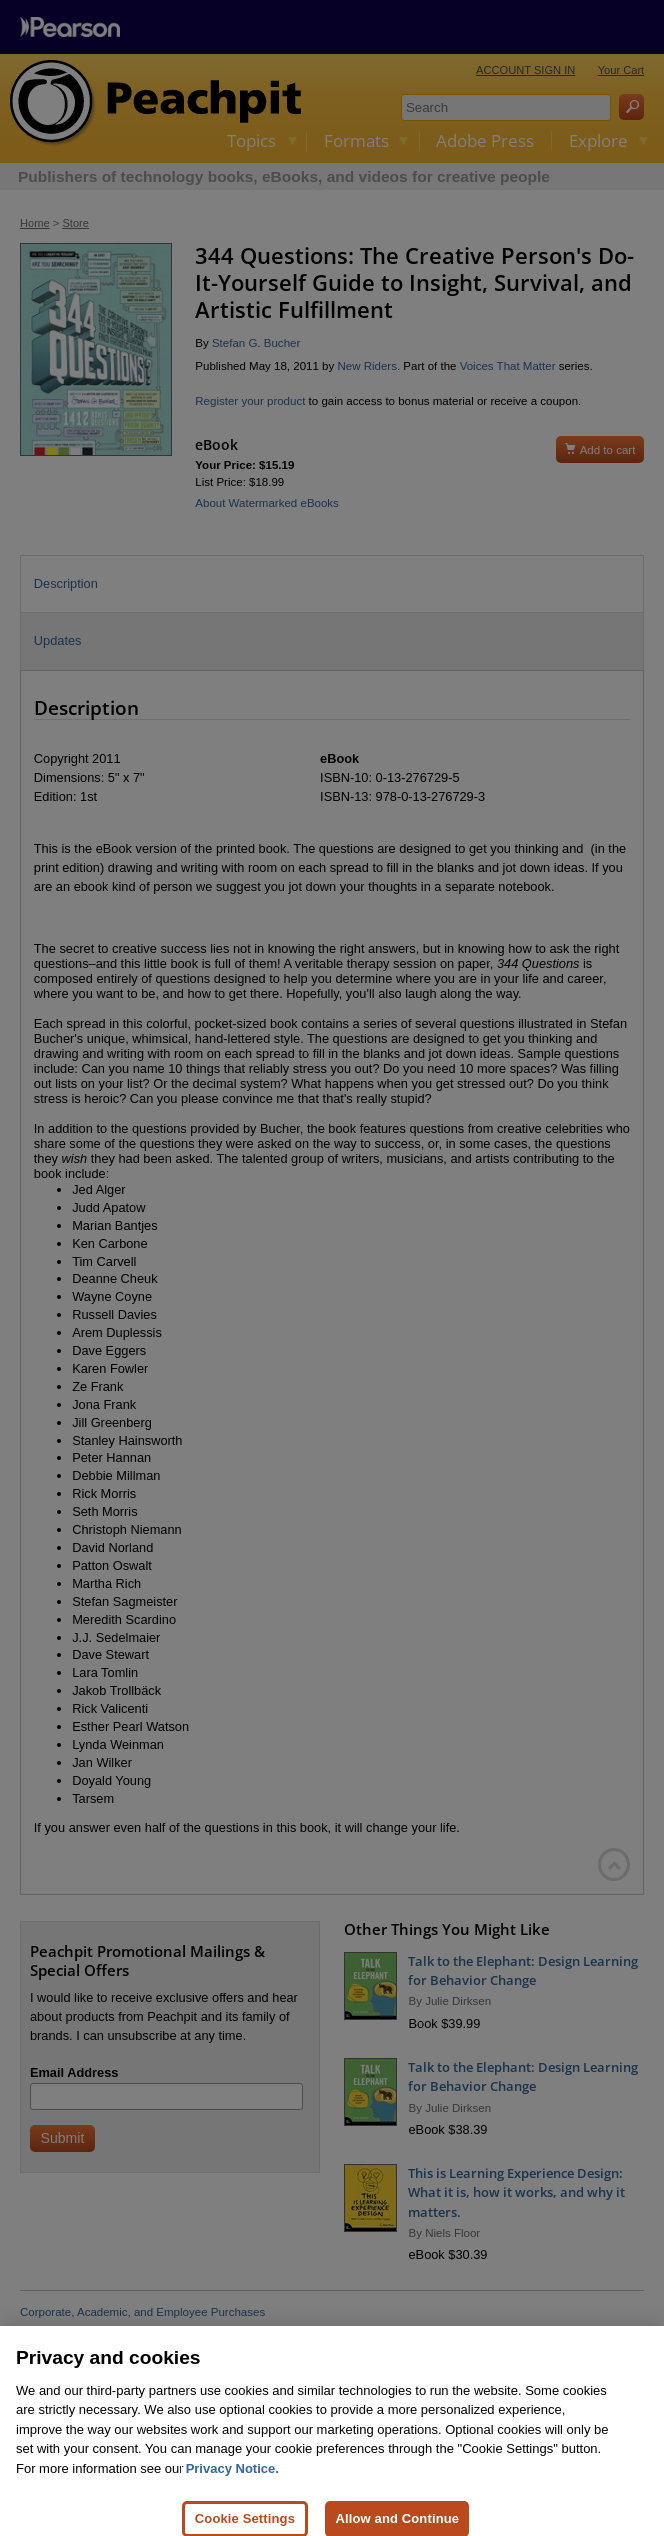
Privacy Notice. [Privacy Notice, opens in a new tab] (232, 2487)
